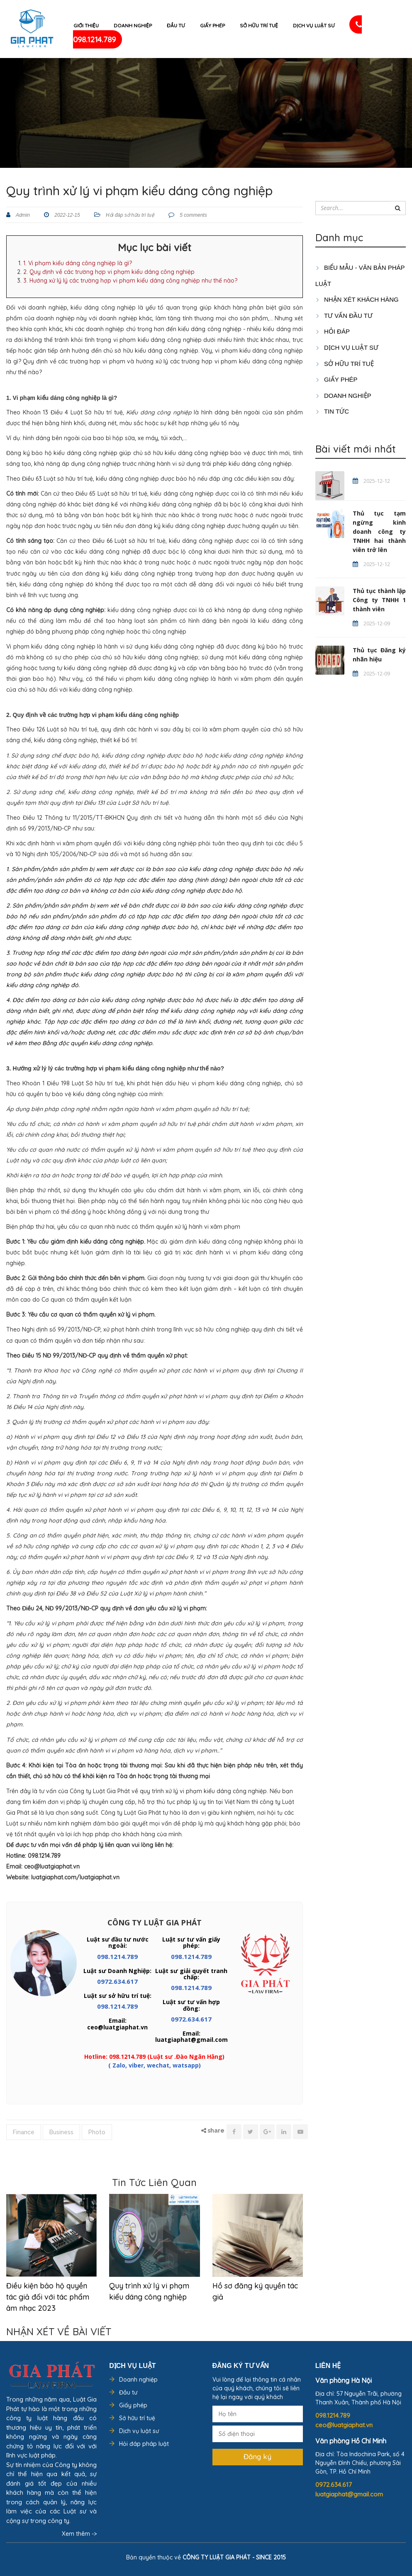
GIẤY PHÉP (336, 379)
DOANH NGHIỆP (343, 395)
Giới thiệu (86, 25)
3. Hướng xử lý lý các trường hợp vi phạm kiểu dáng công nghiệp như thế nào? (130, 280)
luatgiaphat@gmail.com (349, 2494)
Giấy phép (212, 25)
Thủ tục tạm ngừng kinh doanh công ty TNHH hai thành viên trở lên (379, 531)
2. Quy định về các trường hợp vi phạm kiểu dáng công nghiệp (109, 272)
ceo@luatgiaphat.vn (344, 2425)
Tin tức (332, 411)
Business (61, 2132)
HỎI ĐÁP (332, 331)
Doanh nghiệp (133, 25)
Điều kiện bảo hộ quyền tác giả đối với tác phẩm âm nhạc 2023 (47, 2297)
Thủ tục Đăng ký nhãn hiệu (379, 654)
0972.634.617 (117, 1981)
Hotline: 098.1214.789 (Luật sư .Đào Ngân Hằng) (154, 2056)
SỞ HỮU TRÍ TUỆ (344, 363)
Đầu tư (176, 25)
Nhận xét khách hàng (357, 299)
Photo (96, 2132)
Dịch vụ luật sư (314, 25)
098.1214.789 (117, 1956)
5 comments (192, 215)
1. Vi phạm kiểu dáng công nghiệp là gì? (77, 263)
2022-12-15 (66, 215)
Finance (23, 2132)
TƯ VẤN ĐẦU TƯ (344, 315)
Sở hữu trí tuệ (259, 25)
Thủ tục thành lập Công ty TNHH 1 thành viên (379, 600)
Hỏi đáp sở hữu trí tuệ (130, 215)
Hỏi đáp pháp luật (144, 2444)
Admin (22, 215)
